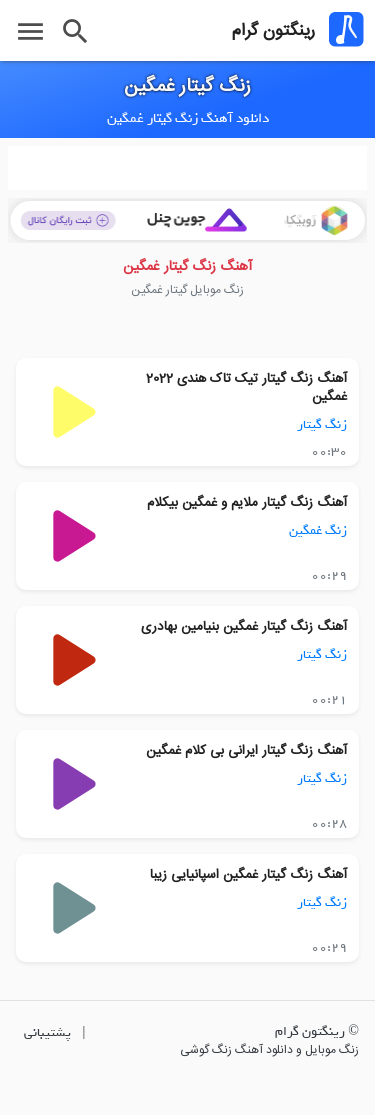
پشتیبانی (47, 1032)
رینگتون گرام (273, 31)
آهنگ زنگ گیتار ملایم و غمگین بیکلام (247, 503)
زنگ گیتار (322, 424)
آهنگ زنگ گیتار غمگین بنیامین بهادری (244, 627)
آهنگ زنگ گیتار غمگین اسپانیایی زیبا (248, 875)
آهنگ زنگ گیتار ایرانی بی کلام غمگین (246, 751)
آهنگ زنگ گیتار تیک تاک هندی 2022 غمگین (246, 388)
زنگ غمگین (318, 530)
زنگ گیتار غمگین (187, 87)
